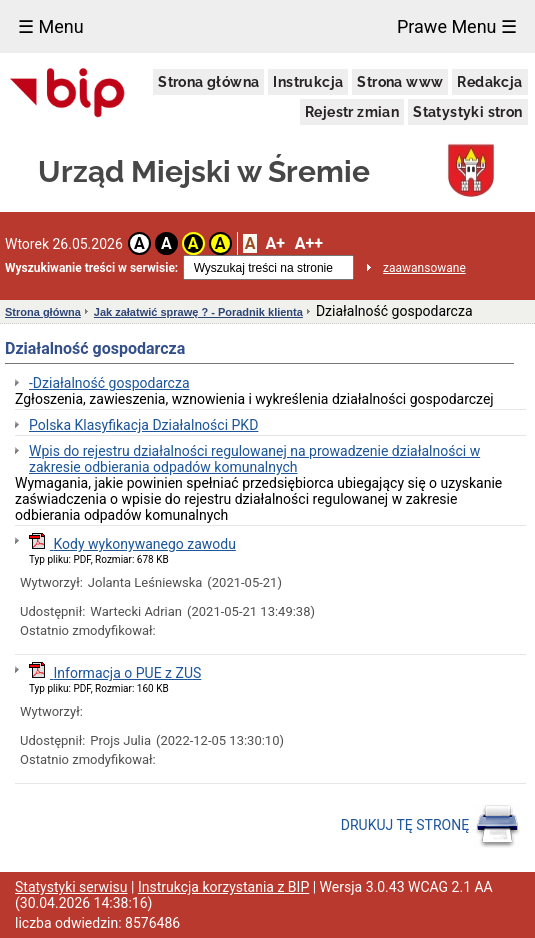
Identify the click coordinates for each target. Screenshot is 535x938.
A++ (309, 243)
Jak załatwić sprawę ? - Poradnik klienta (198, 312)
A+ (274, 243)
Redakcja (489, 82)
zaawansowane (424, 268)
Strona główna (208, 82)
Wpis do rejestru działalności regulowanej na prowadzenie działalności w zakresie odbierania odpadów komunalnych (254, 459)
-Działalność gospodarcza (109, 383)
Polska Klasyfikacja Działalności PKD (143, 425)
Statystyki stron (467, 112)
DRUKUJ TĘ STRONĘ (430, 826)
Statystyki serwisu (71, 887)
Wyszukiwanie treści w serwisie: (91, 268)
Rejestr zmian (352, 112)
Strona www (400, 82)
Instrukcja (308, 82)
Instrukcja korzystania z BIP (223, 887)
